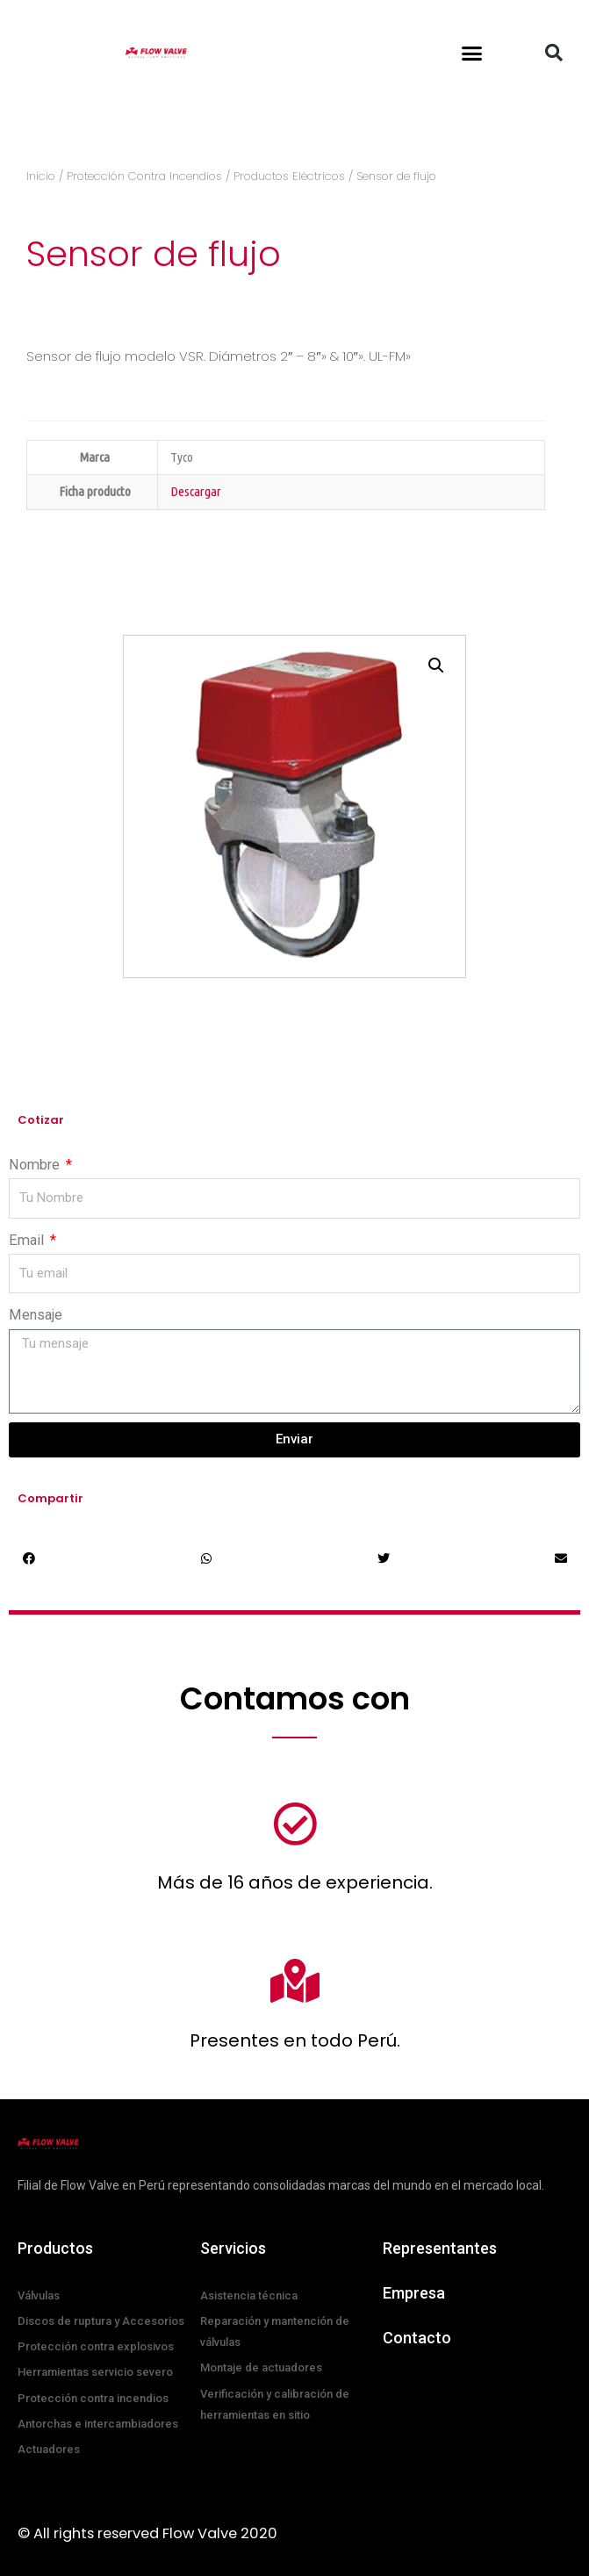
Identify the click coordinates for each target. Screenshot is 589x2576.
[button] (472, 52)
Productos (55, 2248)
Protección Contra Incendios (144, 176)
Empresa (414, 2293)
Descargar (195, 491)
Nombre (36, 1164)
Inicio (40, 176)
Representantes (440, 2248)
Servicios (233, 2248)
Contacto (417, 2337)
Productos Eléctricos (289, 176)
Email (28, 1240)
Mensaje (35, 1314)
